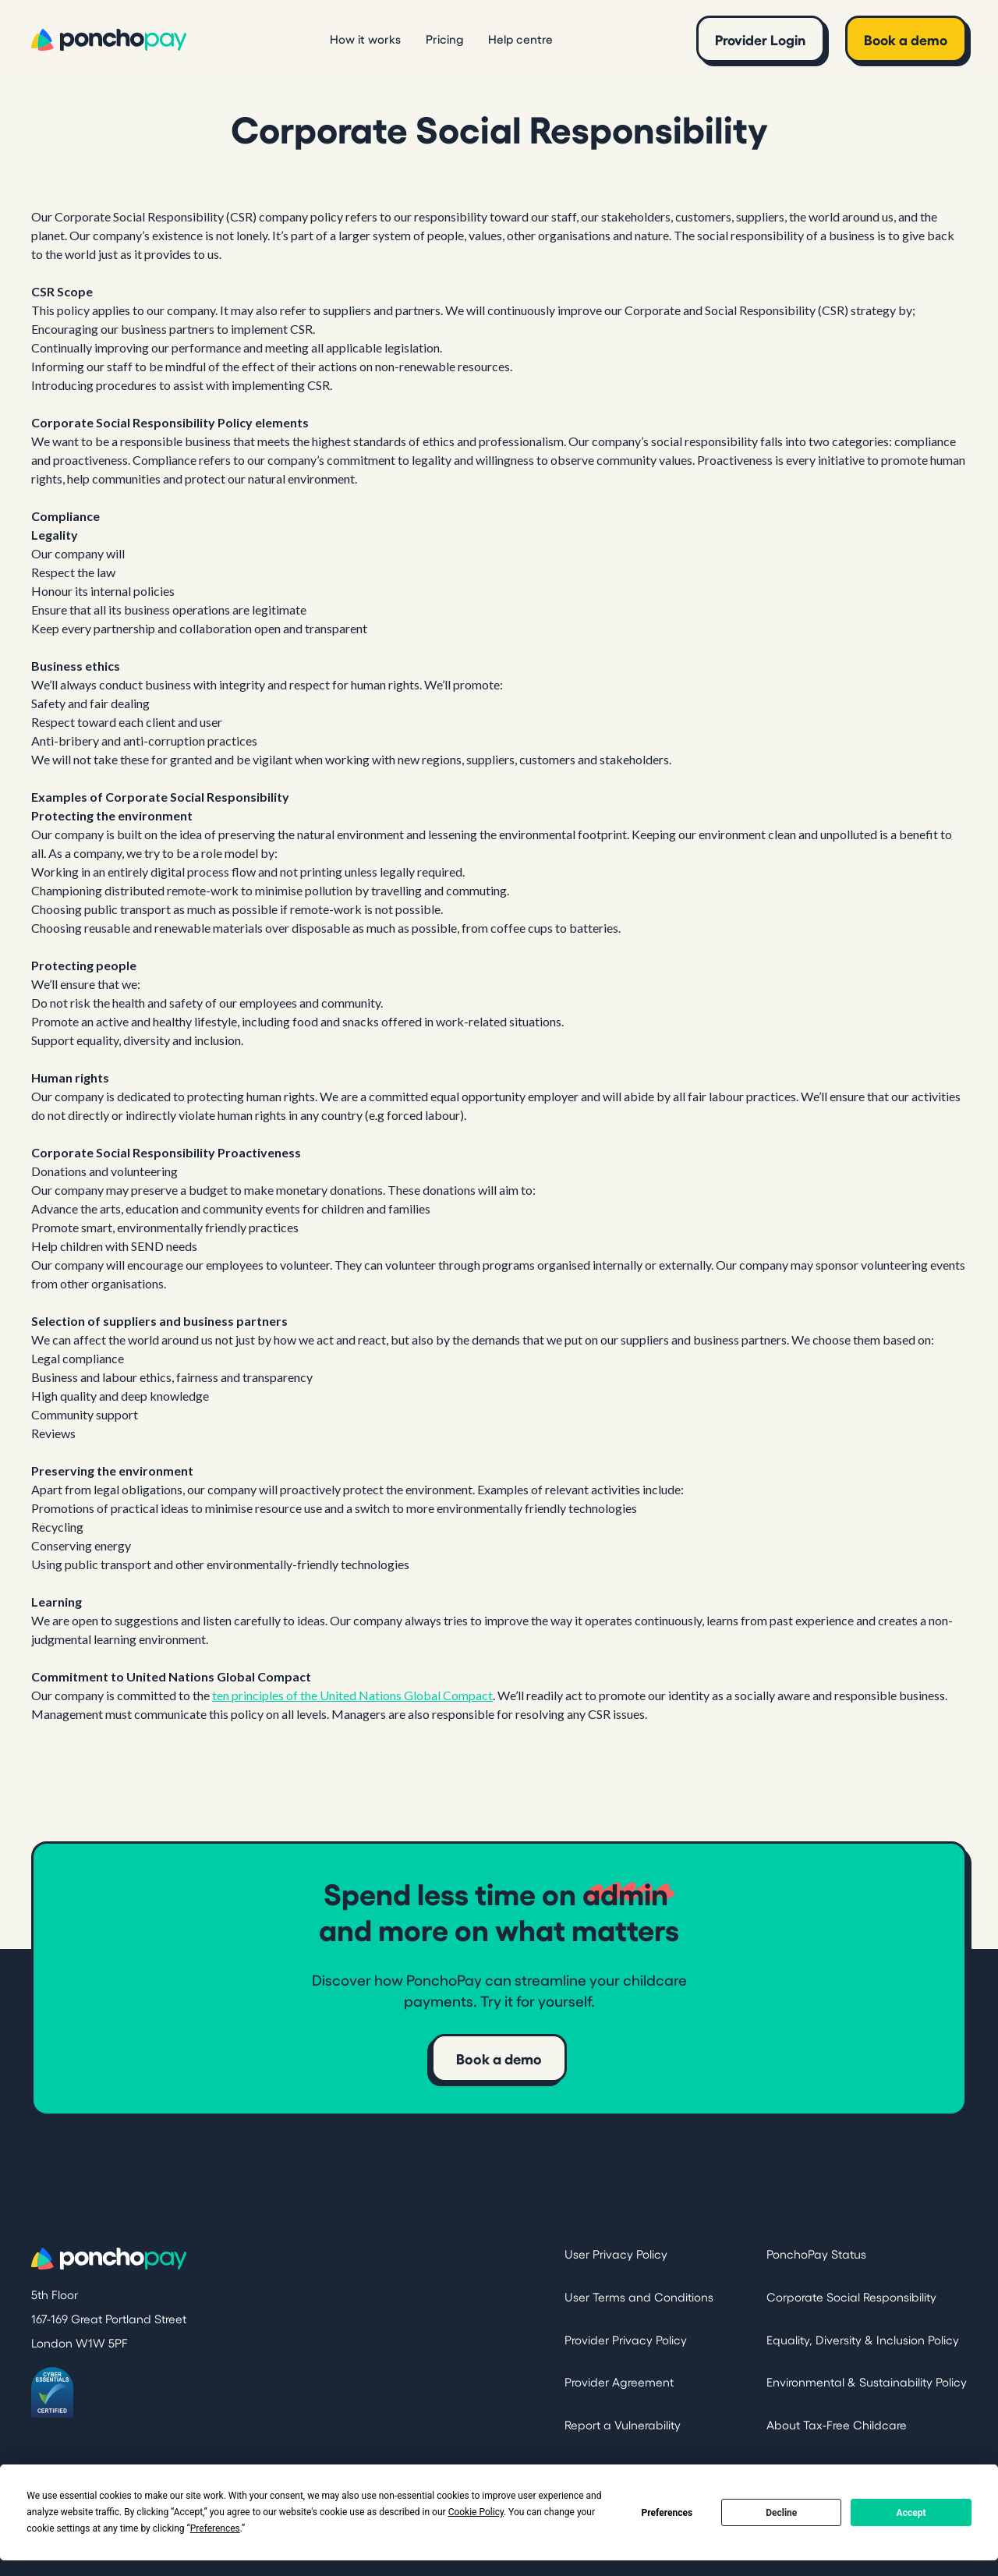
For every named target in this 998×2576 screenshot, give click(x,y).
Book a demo (905, 39)
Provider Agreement (619, 2381)
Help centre (520, 38)
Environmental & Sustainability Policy (866, 2381)
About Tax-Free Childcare (836, 2424)
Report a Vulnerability (622, 2424)
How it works (365, 38)
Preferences (667, 2512)
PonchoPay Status (816, 2253)
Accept (911, 2512)
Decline (781, 2512)
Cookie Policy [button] (476, 2512)
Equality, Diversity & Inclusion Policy (862, 2339)
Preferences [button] (215, 2528)
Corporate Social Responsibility (851, 2296)
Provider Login (760, 39)
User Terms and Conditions (638, 2296)
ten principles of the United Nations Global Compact (352, 1695)
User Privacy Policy (615, 2253)
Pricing (444, 38)
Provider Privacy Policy (625, 2339)
